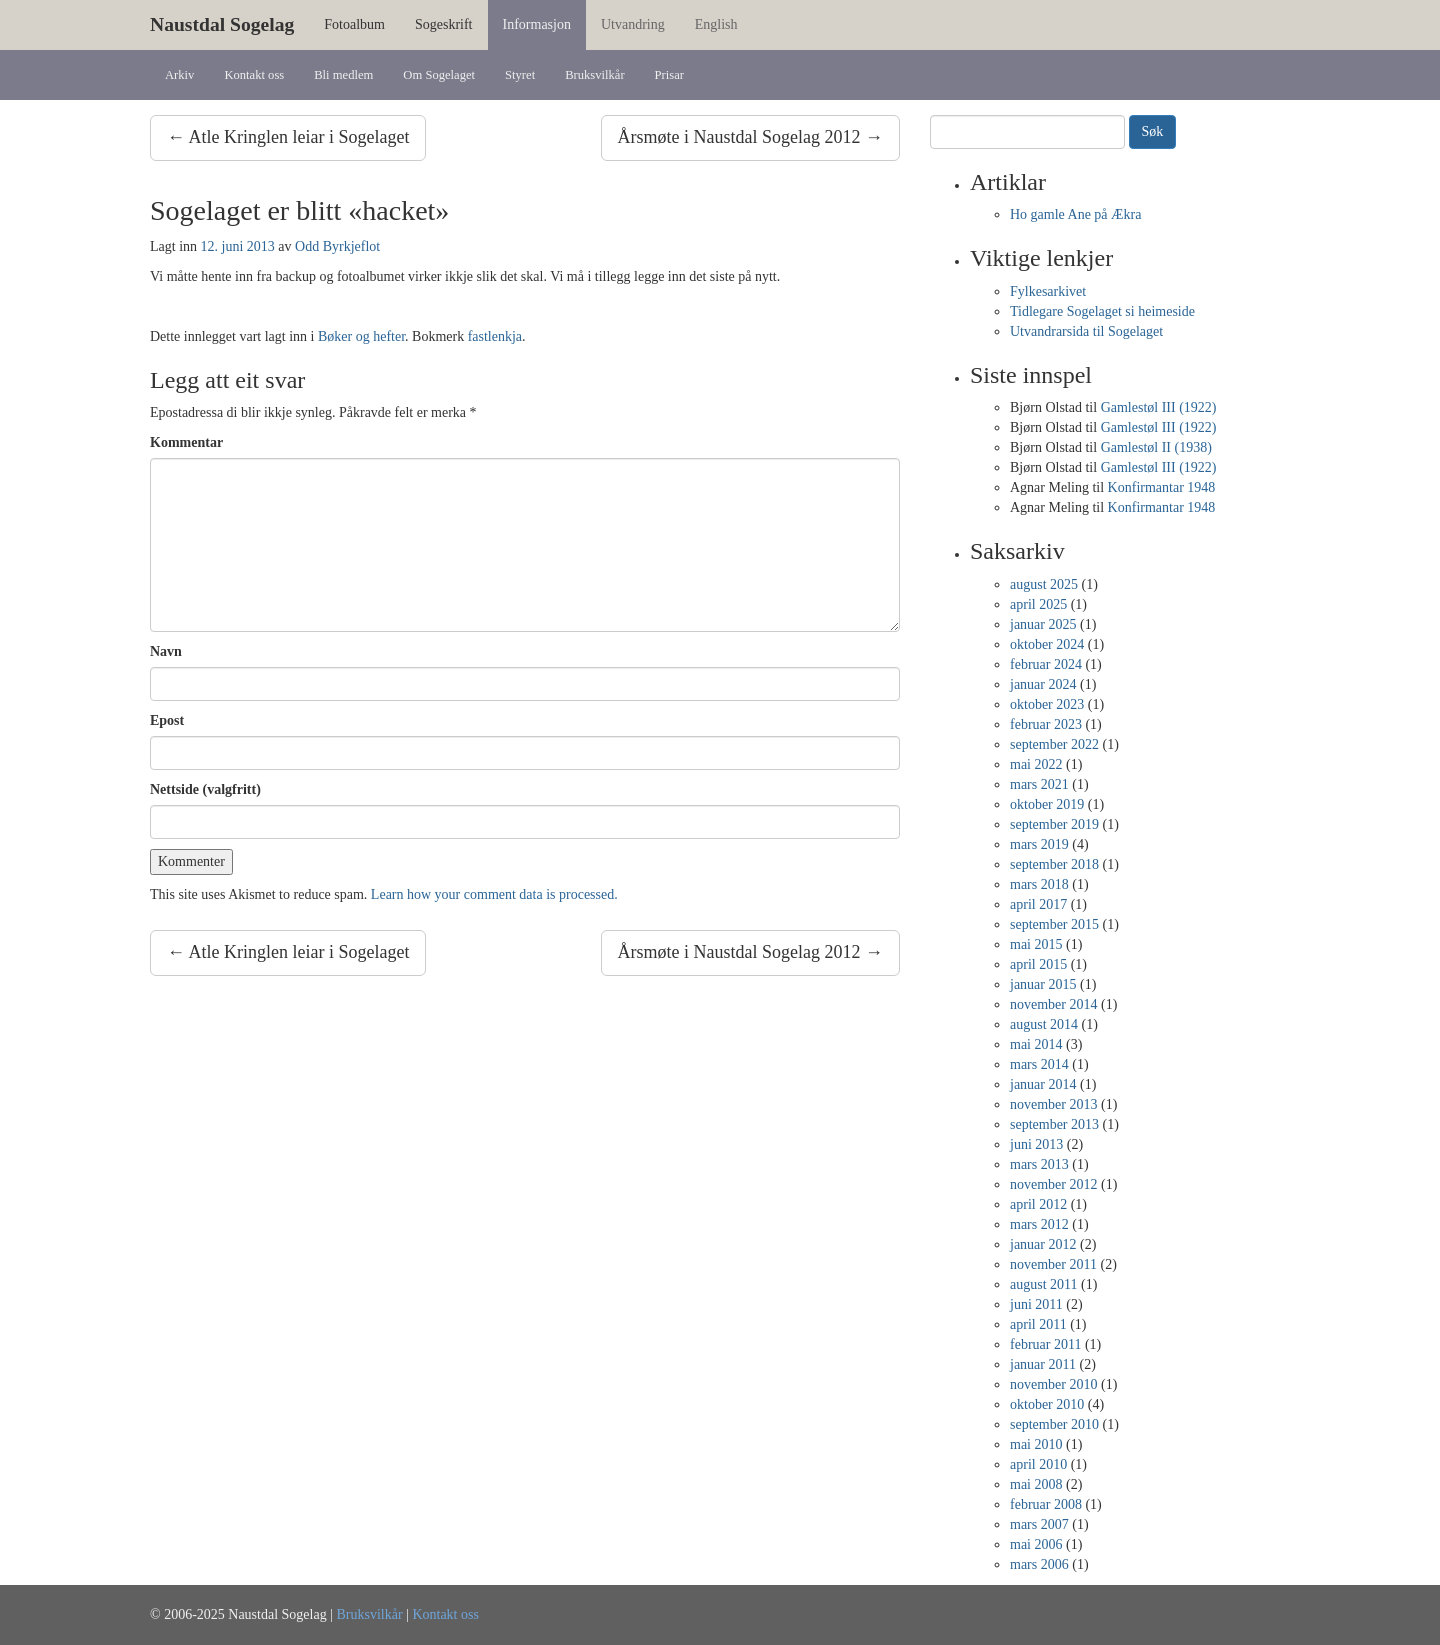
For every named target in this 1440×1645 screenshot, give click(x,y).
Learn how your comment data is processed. (494, 894)
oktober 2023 (1047, 704)
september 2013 (1054, 1124)
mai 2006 (1036, 1544)
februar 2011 (1045, 1344)
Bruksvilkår (594, 75)
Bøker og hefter (361, 336)
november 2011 (1053, 1264)
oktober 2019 (1047, 804)
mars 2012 (1039, 1224)
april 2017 (1038, 904)
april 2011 (1038, 1324)
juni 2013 (1036, 1144)
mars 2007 (1039, 1524)
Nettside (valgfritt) (205, 789)
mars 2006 (1039, 1564)
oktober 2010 (1047, 1404)
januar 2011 (1043, 1364)
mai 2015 (1036, 944)
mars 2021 (1039, 784)
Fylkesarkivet (1048, 291)
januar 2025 (1043, 624)
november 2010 (1053, 1384)
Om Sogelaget (439, 75)
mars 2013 (1039, 1164)
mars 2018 (1039, 884)
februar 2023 (1046, 724)
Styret (520, 75)
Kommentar (186, 442)
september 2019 (1054, 824)
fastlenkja (495, 336)
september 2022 (1054, 744)
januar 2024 (1043, 684)
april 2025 (1038, 604)
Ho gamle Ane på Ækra (1075, 214)
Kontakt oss (254, 75)
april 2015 (1038, 964)
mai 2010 (1036, 1444)
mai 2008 (1036, 1484)
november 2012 (1053, 1184)
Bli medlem (343, 75)
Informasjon (537, 24)
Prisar (669, 75)
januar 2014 (1043, 1084)
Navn (166, 651)
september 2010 (1054, 1424)
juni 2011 (1036, 1304)
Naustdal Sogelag (222, 24)
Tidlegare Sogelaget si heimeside (1102, 311)
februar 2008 (1046, 1504)
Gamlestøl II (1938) (1156, 447)
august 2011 (1044, 1284)
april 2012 (1038, 1204)
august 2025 (1044, 584)
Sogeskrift (444, 24)
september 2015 (1054, 924)
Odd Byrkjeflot (337, 246)
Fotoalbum (354, 24)
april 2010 (1038, 1464)
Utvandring (633, 24)
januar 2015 (1043, 984)
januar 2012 (1043, 1244)
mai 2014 (1036, 1044)
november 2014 (1053, 1004)
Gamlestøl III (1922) (1159, 407)
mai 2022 (1036, 764)
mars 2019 (1039, 844)
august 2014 (1044, 1024)
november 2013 (1053, 1104)
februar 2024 (1046, 664)
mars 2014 (1039, 1064)
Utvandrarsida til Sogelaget (1086, 331)
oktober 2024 (1047, 644)
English (716, 24)
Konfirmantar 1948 (1162, 487)
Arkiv (179, 75)
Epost (167, 720)
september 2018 (1054, 864)
